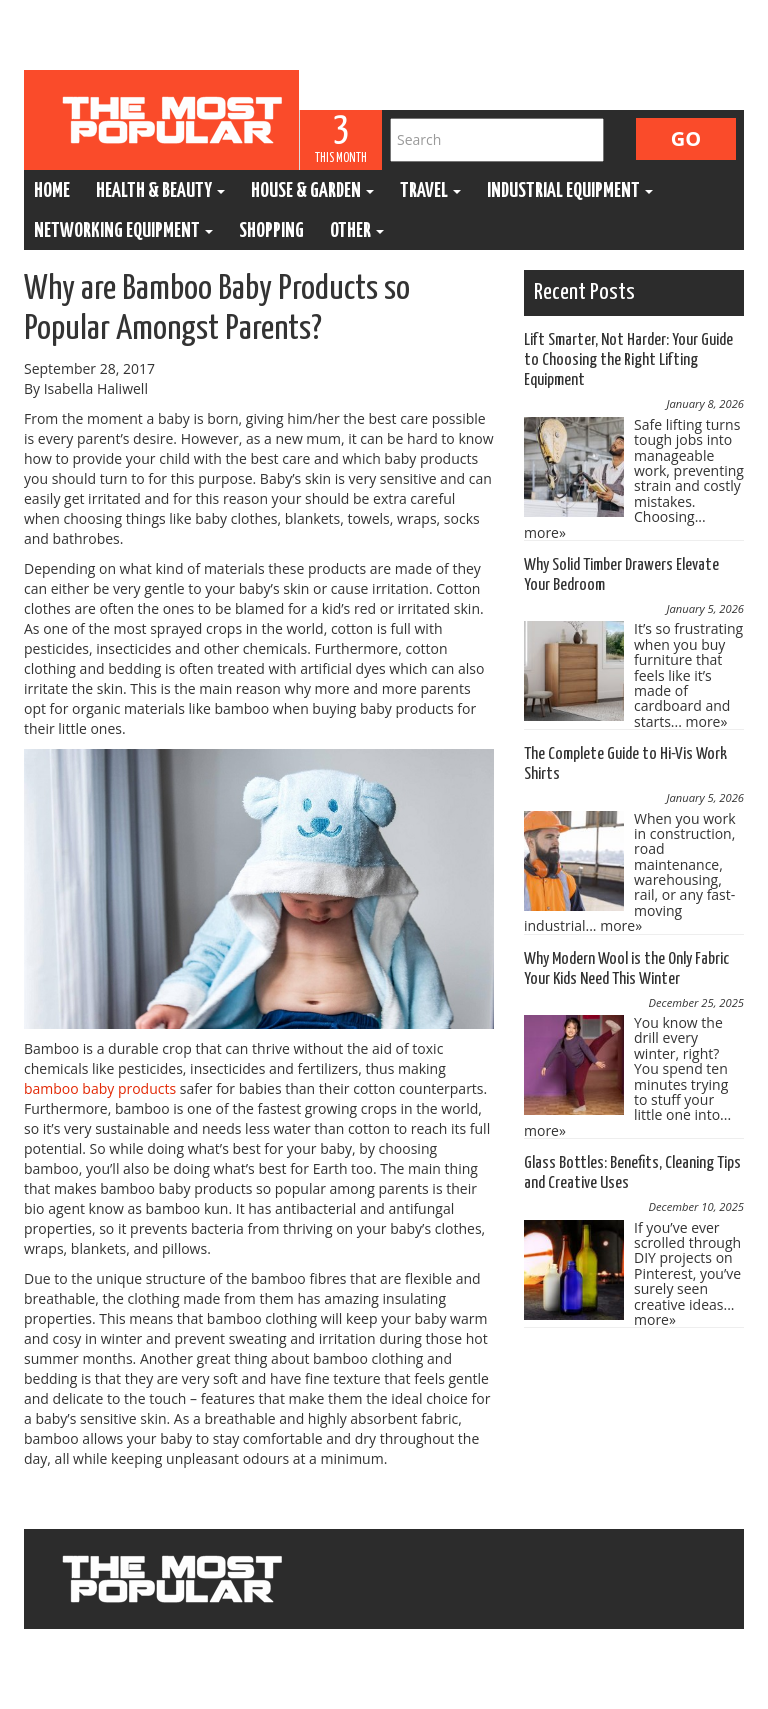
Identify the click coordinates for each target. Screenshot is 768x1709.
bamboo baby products (100, 1088)
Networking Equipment (123, 231)
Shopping (271, 231)
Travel (430, 191)
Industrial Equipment (570, 191)
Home (52, 191)
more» (545, 532)
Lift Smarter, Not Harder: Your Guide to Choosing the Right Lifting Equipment (628, 360)
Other (357, 231)
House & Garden (312, 191)
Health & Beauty (160, 191)
